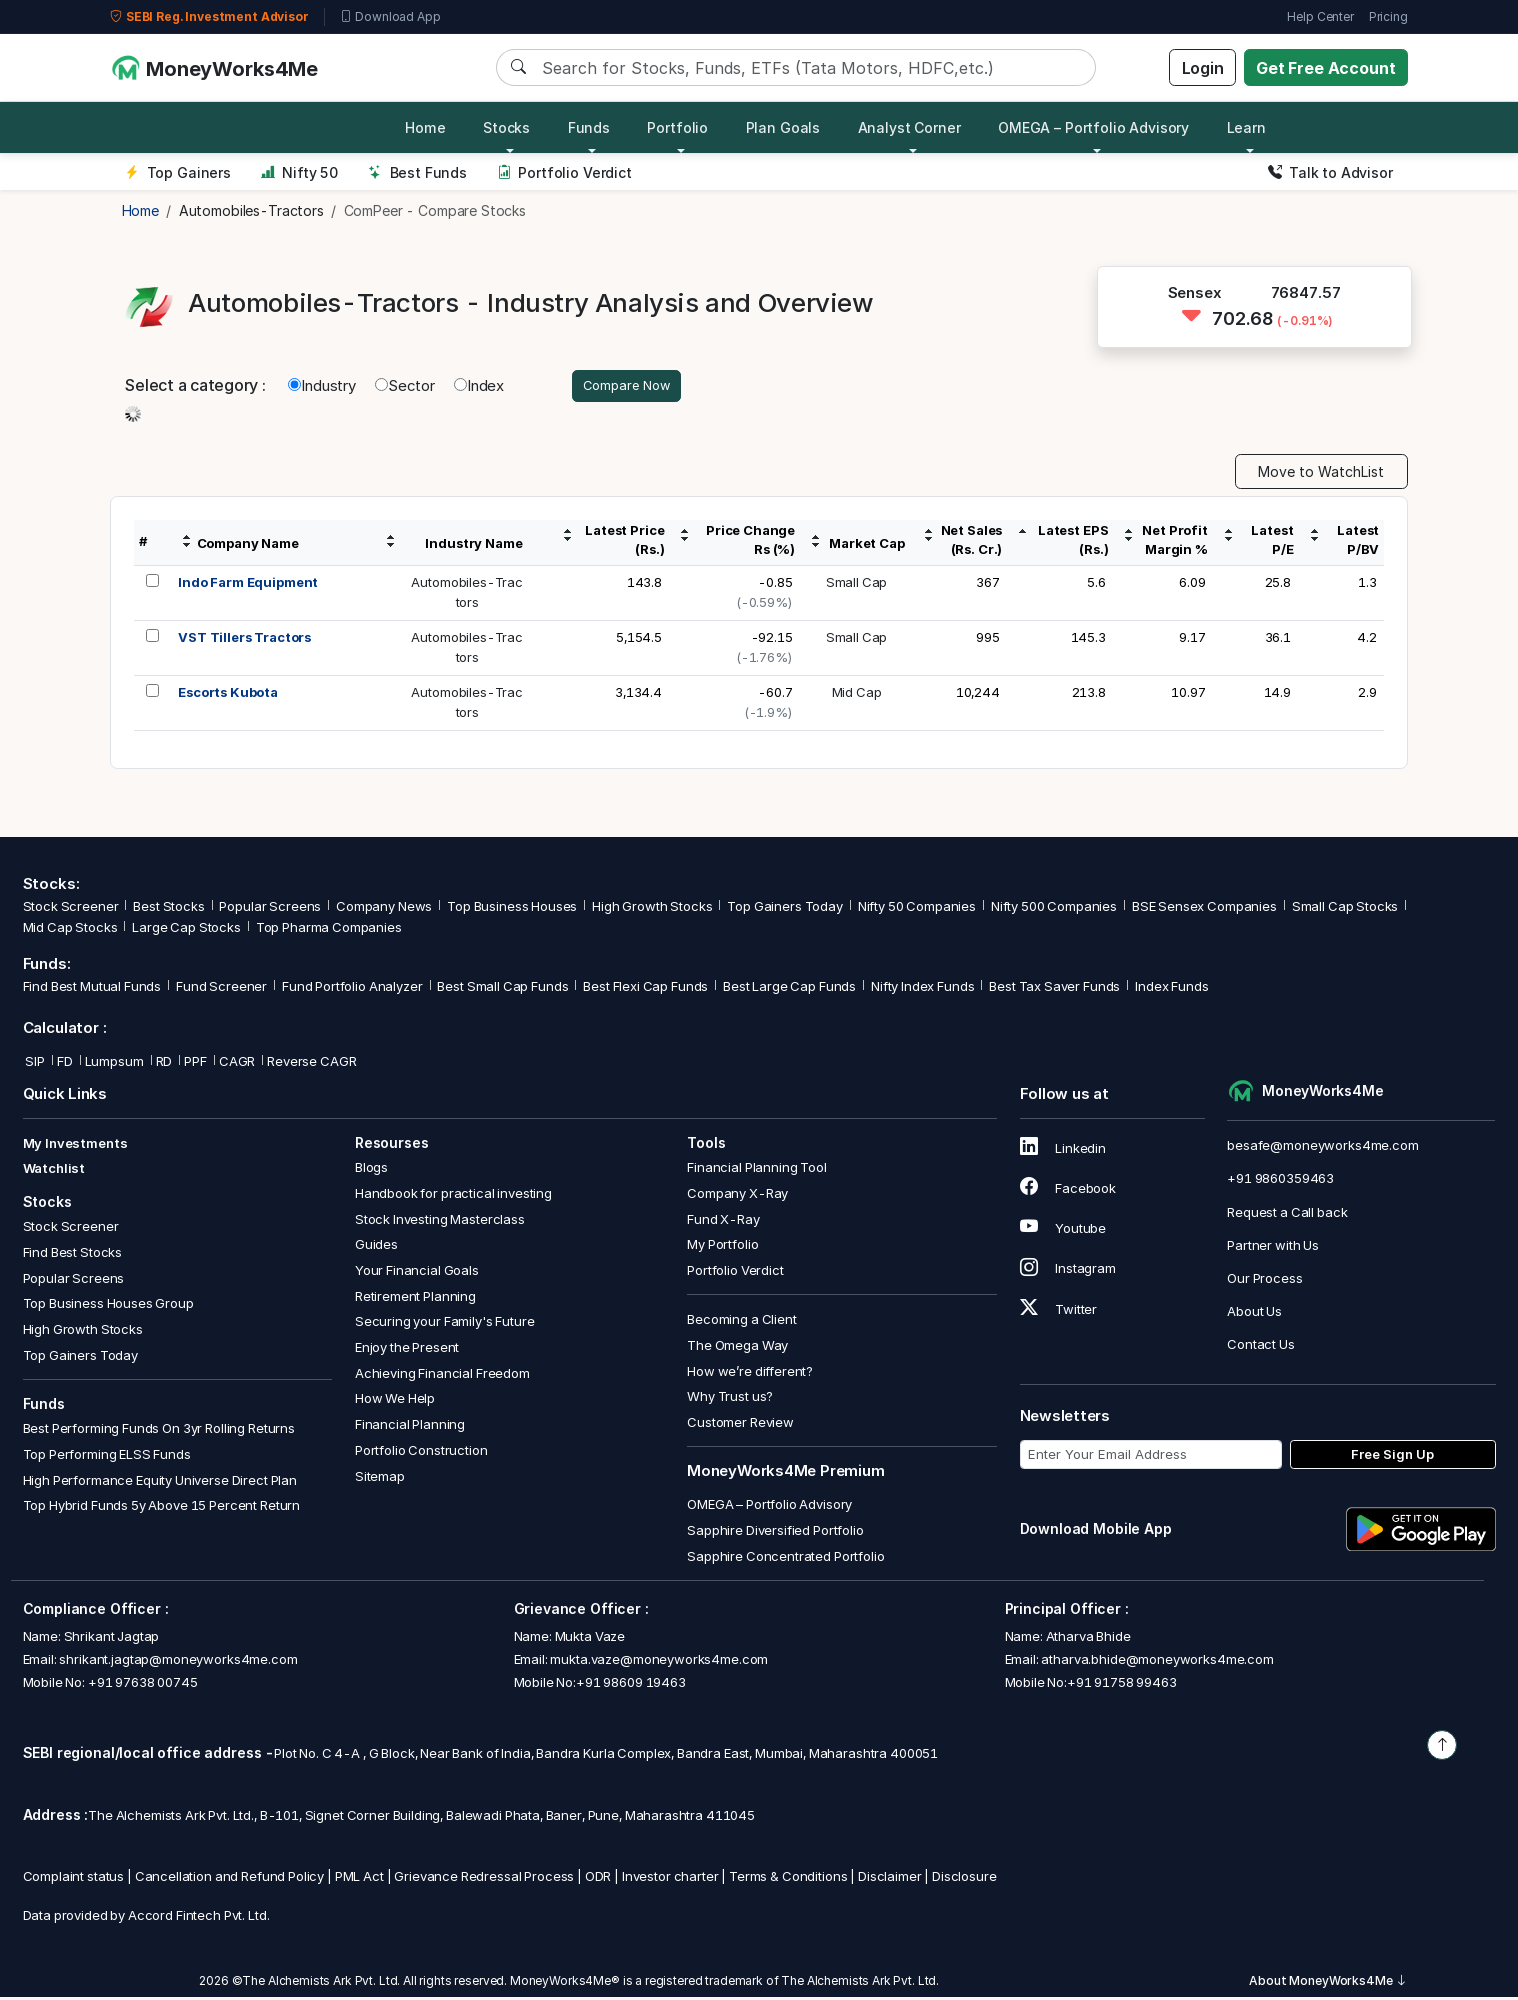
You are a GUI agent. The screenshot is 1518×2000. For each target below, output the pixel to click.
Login (1203, 68)
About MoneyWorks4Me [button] (1328, 1983)
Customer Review (740, 1425)
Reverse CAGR (311, 1063)
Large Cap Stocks (186, 930)
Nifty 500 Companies (1054, 909)
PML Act (359, 1879)
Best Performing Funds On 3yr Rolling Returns (159, 1431)
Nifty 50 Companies (917, 909)
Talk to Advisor (1330, 172)
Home (425, 127)
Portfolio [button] (677, 127)
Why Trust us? (730, 1399)
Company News (384, 909)
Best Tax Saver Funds (1054, 989)
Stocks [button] (506, 127)
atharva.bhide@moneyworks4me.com (1157, 1662)
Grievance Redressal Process (484, 1879)
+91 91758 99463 (1122, 1685)
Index (479, 386)
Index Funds (1171, 989)
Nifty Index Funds (922, 989)
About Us (1254, 1314)
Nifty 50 (299, 172)
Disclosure (964, 1879)
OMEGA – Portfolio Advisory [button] (1093, 127)
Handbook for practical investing (453, 1196)
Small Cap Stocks (1345, 909)
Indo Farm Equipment (248, 585)
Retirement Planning (415, 1298)
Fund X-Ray (723, 1221)
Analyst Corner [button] (909, 127)
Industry (322, 386)
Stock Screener (71, 909)
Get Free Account (1326, 68)
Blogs (371, 1170)
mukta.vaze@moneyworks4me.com (659, 1662)
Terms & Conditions (788, 1879)
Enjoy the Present (407, 1350)
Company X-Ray (737, 1196)
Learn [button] (1246, 127)
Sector (405, 386)
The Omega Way (737, 1348)
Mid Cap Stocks (70, 930)
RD (164, 1063)
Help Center (1320, 16)
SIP (34, 1063)
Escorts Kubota (228, 695)
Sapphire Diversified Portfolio (775, 1533)
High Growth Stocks (652, 909)
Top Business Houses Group (108, 1306)
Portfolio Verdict (564, 172)
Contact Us (1261, 1347)
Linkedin (1063, 1151)
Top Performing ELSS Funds (107, 1457)
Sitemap (380, 1478)
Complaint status (74, 1879)
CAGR (237, 1063)
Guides (376, 1247)
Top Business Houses (512, 909)
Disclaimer (890, 1879)
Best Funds (417, 172)
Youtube (1063, 1231)
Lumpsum (114, 1063)
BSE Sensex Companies (1204, 909)
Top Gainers (178, 172)
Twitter (1059, 1311)
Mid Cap (857, 695)
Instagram (1068, 1271)
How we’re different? (750, 1373)
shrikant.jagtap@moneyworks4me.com (178, 1662)
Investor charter (670, 1879)
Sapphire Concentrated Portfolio (785, 1558)
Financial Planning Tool (757, 1170)
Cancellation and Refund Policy (230, 1879)
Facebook (1068, 1191)
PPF (195, 1063)
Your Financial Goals (417, 1273)
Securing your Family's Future (445, 1324)
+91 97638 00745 (141, 1685)
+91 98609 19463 (631, 1685)
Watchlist (54, 1171)
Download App (390, 17)
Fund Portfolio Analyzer (352, 989)
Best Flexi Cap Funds (645, 989)
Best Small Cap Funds (502, 989)
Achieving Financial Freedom (442, 1376)
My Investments (75, 1146)
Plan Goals (783, 127)
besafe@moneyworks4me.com (1322, 1148)
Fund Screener (221, 989)
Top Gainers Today (784, 909)
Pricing (1388, 16)
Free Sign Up (1392, 1457)
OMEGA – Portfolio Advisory (769, 1507)
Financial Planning (410, 1427)
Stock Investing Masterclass (440, 1221)
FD (65, 1063)
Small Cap (857, 585)
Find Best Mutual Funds (92, 989)
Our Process (1264, 1281)
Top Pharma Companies (329, 930)
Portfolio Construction (421, 1453)
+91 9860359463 (1280, 1181)
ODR (598, 1879)
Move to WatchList (1321, 474)
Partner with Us (1273, 1248)
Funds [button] (589, 127)
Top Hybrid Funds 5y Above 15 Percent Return (162, 1508)
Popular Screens (270, 909)
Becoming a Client (741, 1322)
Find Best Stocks (73, 1255)
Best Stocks (168, 909)
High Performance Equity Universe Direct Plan (160, 1482)
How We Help (395, 1401)
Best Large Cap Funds (789, 989)
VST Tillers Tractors (244, 640)
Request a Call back (1287, 1214)
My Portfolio (722, 1247)
